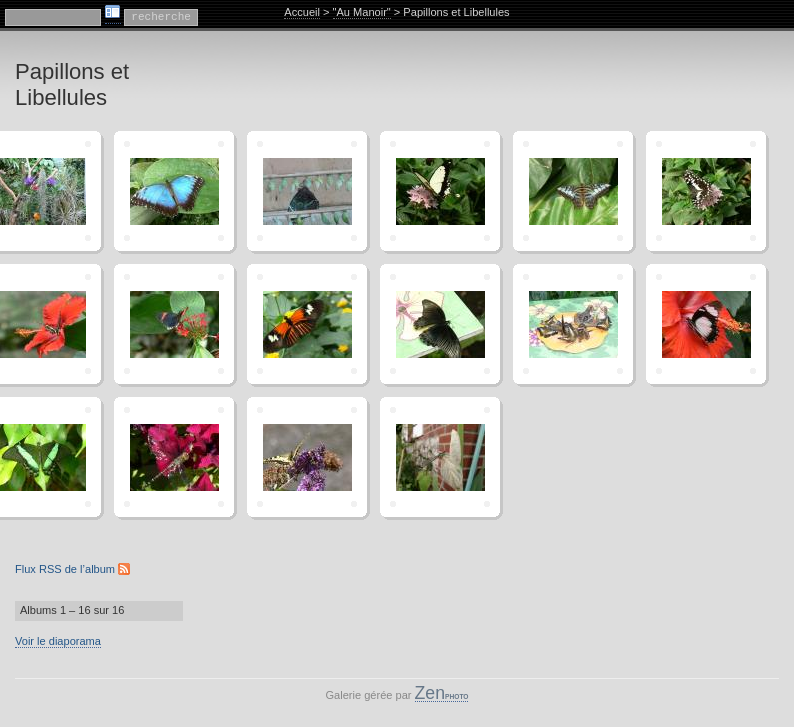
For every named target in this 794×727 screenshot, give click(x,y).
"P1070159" (307, 324)
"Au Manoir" (362, 12)
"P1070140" (440, 191)
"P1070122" (307, 191)
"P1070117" (174, 191)
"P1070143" (573, 191)
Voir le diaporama (58, 641)
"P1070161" (573, 324)
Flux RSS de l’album (72, 569)
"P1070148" (174, 324)
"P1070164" (706, 324)
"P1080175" (307, 457)
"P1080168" (174, 457)
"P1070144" (706, 191)
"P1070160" (440, 324)
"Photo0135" (440, 457)
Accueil (302, 12)
